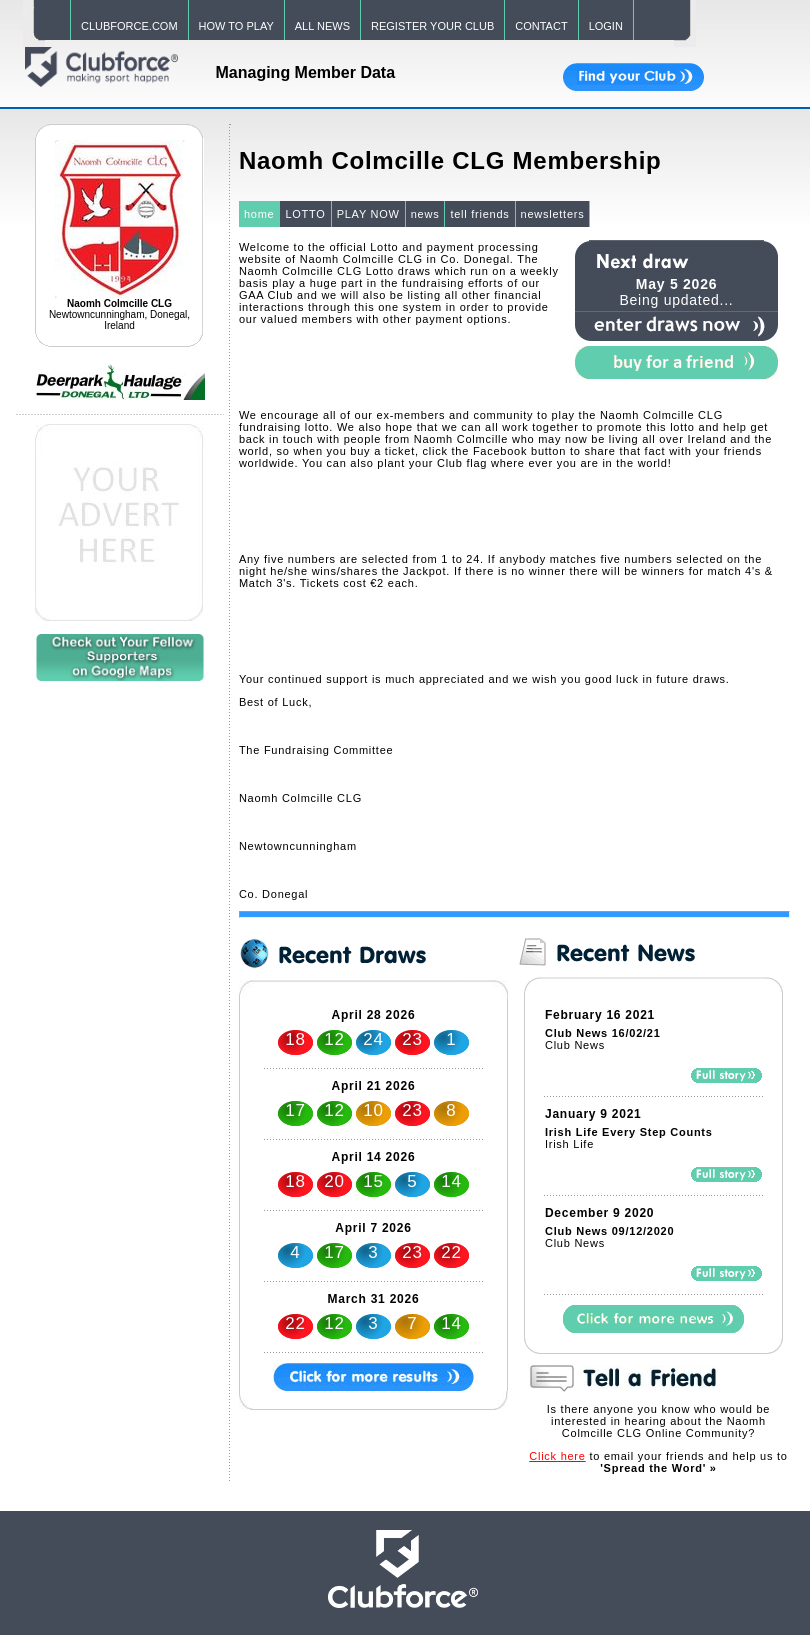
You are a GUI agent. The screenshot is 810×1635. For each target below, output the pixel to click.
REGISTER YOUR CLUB (432, 26)
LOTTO (305, 214)
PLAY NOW (368, 214)
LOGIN (606, 26)
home (259, 214)
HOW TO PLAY (236, 26)
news (425, 214)
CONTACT (541, 26)
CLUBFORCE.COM (129, 26)
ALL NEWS (322, 26)
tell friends (479, 214)
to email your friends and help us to (658, 1462)
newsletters (553, 214)
